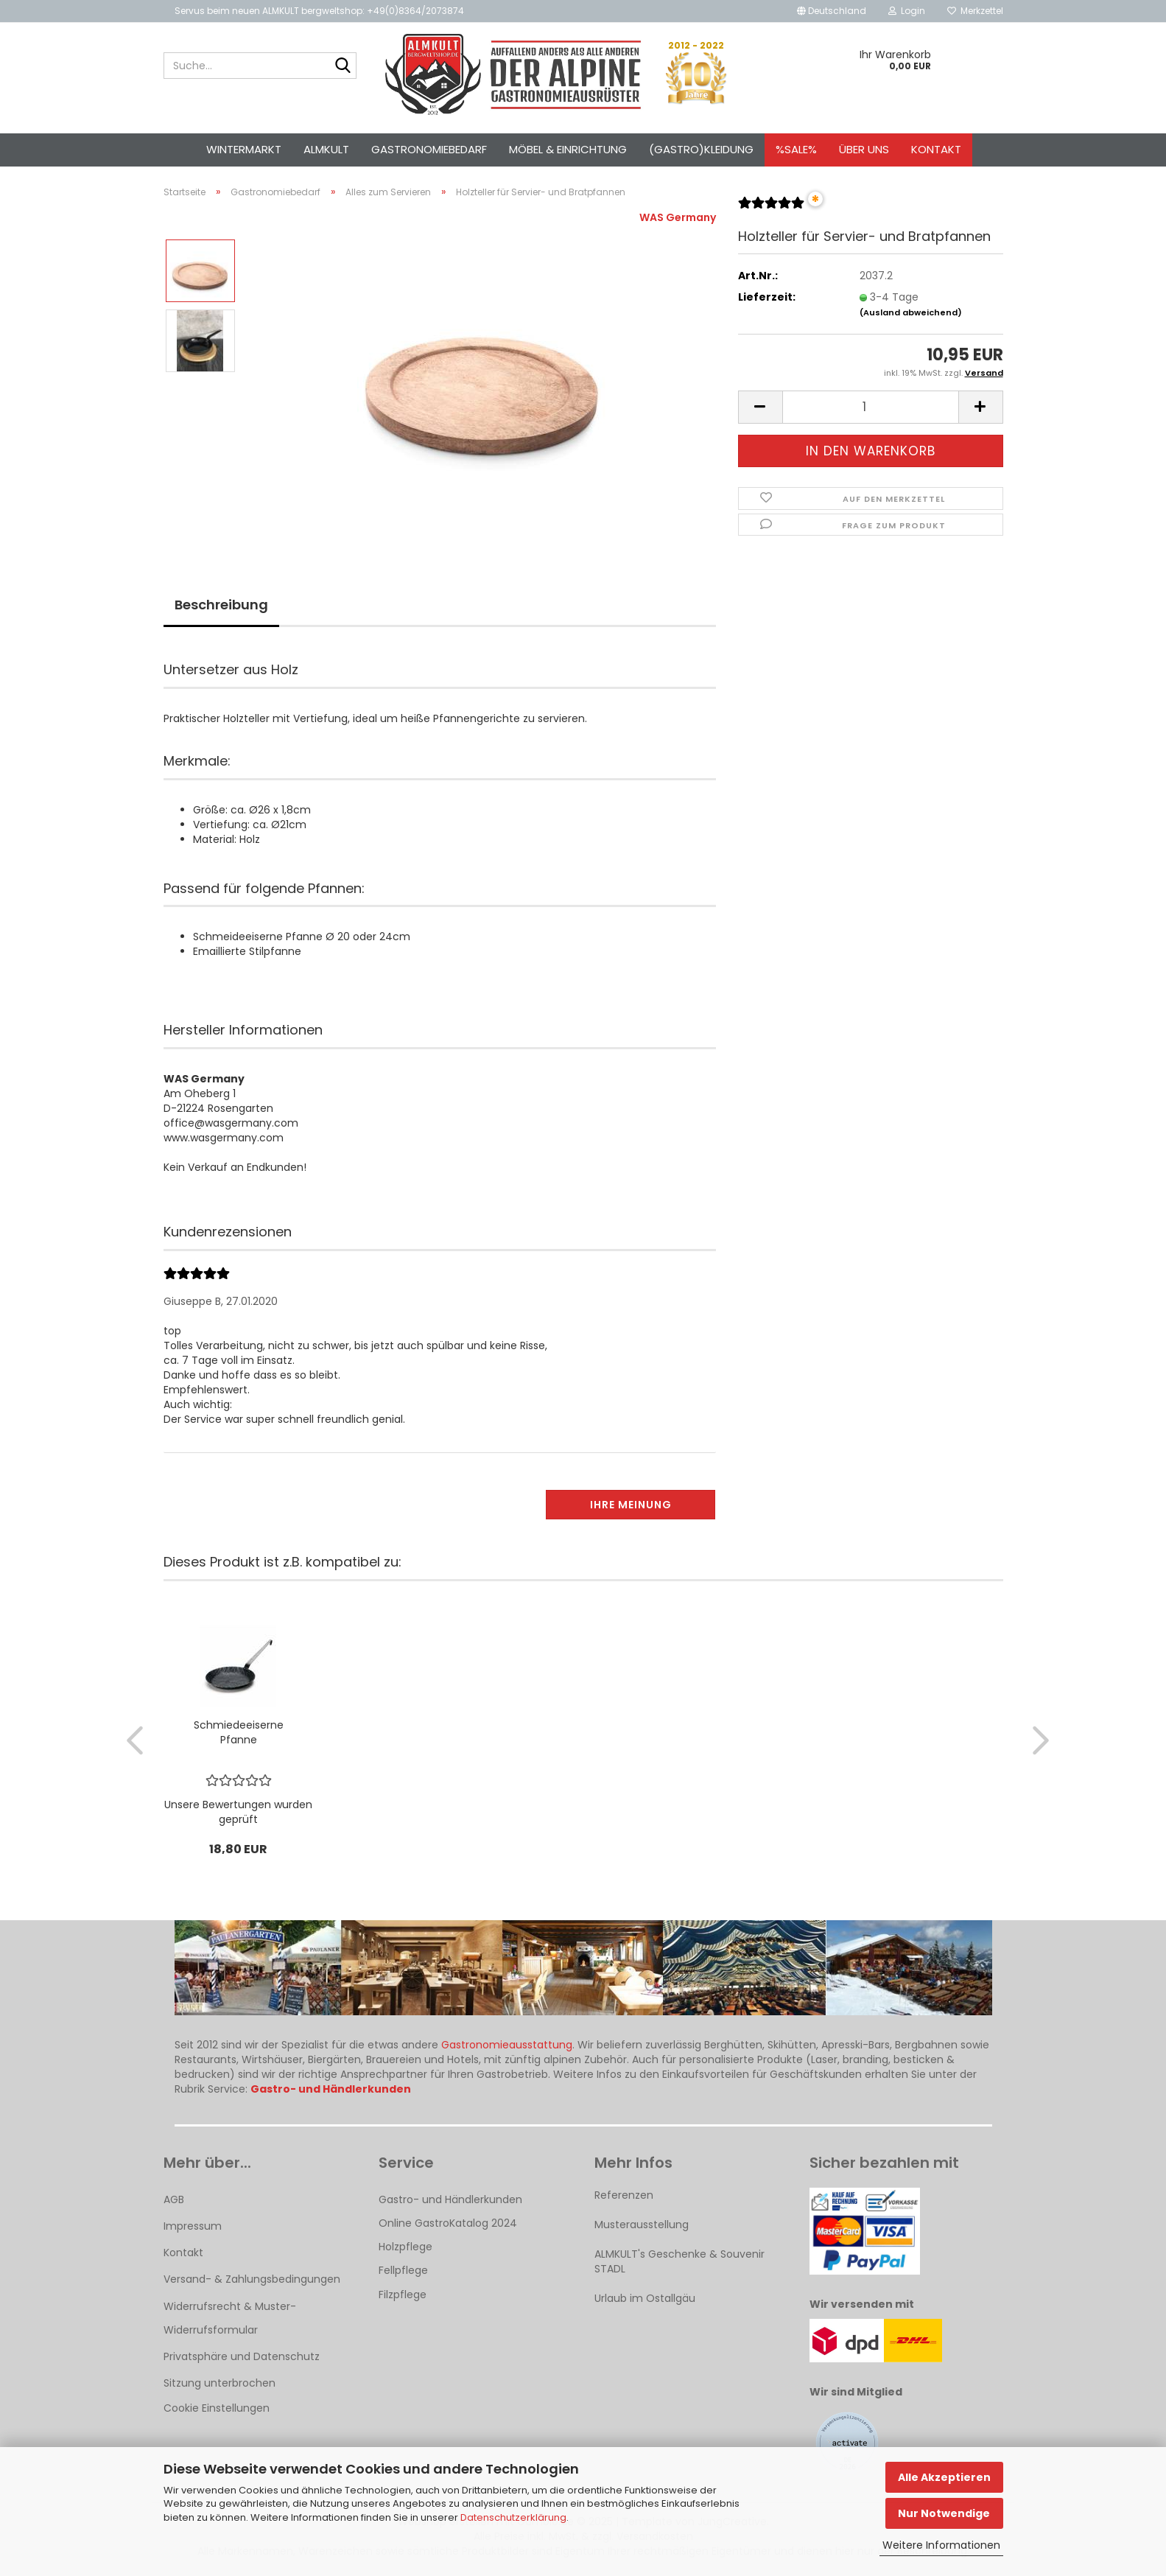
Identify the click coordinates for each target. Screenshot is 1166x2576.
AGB (174, 2199)
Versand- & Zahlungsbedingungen (252, 2279)
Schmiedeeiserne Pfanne (239, 1732)
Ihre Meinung (631, 1504)
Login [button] (906, 10)
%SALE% (796, 149)
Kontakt (936, 149)
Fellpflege (403, 2270)
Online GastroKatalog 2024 (448, 2223)
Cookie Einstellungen (217, 2408)
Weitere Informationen (941, 2545)
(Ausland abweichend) (911, 312)
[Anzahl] (870, 407)
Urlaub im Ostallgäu (644, 2298)
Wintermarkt (243, 149)
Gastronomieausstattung (506, 2044)
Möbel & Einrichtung (568, 149)
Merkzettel (975, 10)
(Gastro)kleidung (701, 149)
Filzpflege (402, 2294)
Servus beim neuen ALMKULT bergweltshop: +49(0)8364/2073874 (319, 10)
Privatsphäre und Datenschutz (242, 2356)
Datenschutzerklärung (513, 2517)
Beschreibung (221, 604)
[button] (831, 11)
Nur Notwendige (944, 2513)
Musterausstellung (641, 2224)
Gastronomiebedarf (429, 149)
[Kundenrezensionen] (771, 208)
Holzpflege (405, 2246)
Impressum (193, 2226)
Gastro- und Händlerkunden (450, 2199)
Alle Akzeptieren (944, 2477)
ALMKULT (326, 149)
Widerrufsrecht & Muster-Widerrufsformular (230, 2318)
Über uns (864, 149)
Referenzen (623, 2195)
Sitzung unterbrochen (219, 2383)
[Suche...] (343, 66)
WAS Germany (677, 217)
